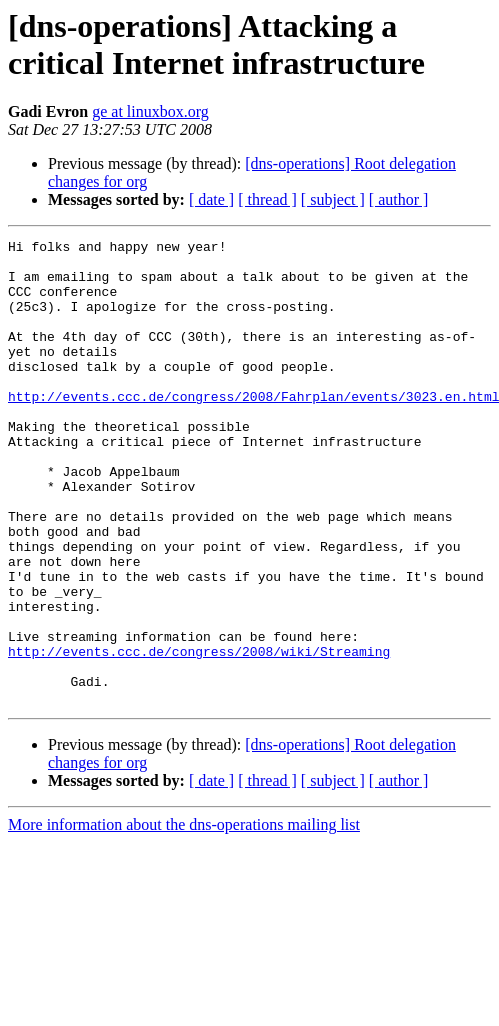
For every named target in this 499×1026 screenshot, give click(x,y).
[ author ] (399, 199)
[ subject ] (333, 199)
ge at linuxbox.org (150, 111)
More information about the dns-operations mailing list (184, 917)
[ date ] (211, 199)
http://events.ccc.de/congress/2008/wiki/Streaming (199, 735)
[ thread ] (267, 199)
